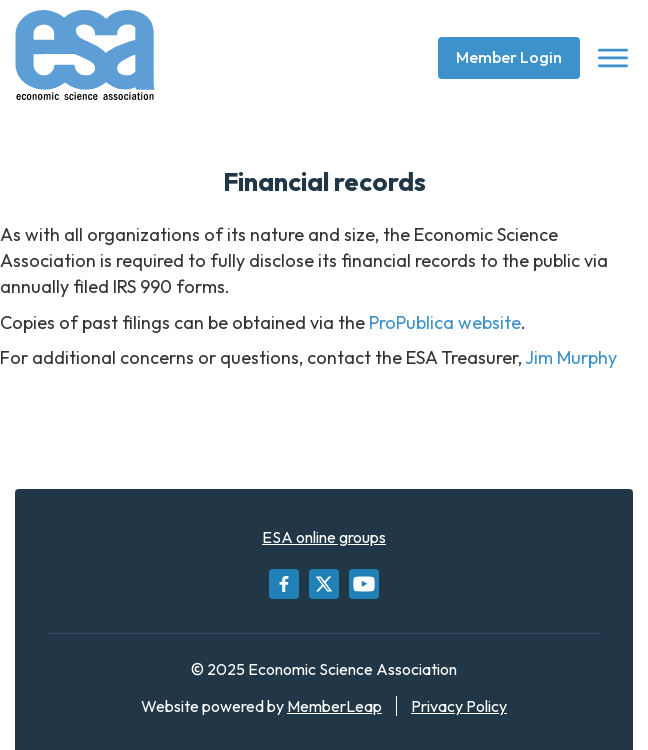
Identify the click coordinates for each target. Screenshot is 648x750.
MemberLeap (334, 706)
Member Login (509, 57)
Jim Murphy (571, 357)
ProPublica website (445, 322)
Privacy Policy (459, 706)
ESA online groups (324, 537)
